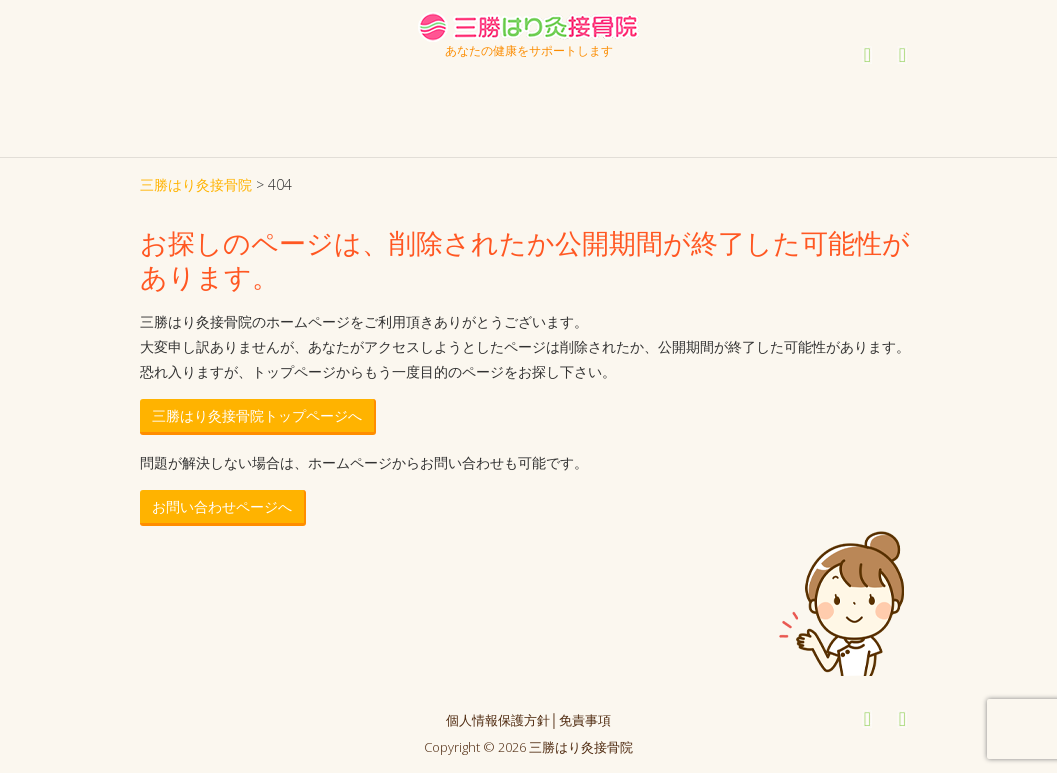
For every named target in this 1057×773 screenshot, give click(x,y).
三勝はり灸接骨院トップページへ (257, 415)
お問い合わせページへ (222, 506)
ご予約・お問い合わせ (825, 89)
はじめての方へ (225, 78)
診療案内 (321, 78)
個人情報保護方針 (498, 720)
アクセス (681, 78)
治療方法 (441, 78)
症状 (545, 78)
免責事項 (585, 720)
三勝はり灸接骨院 (196, 184)
